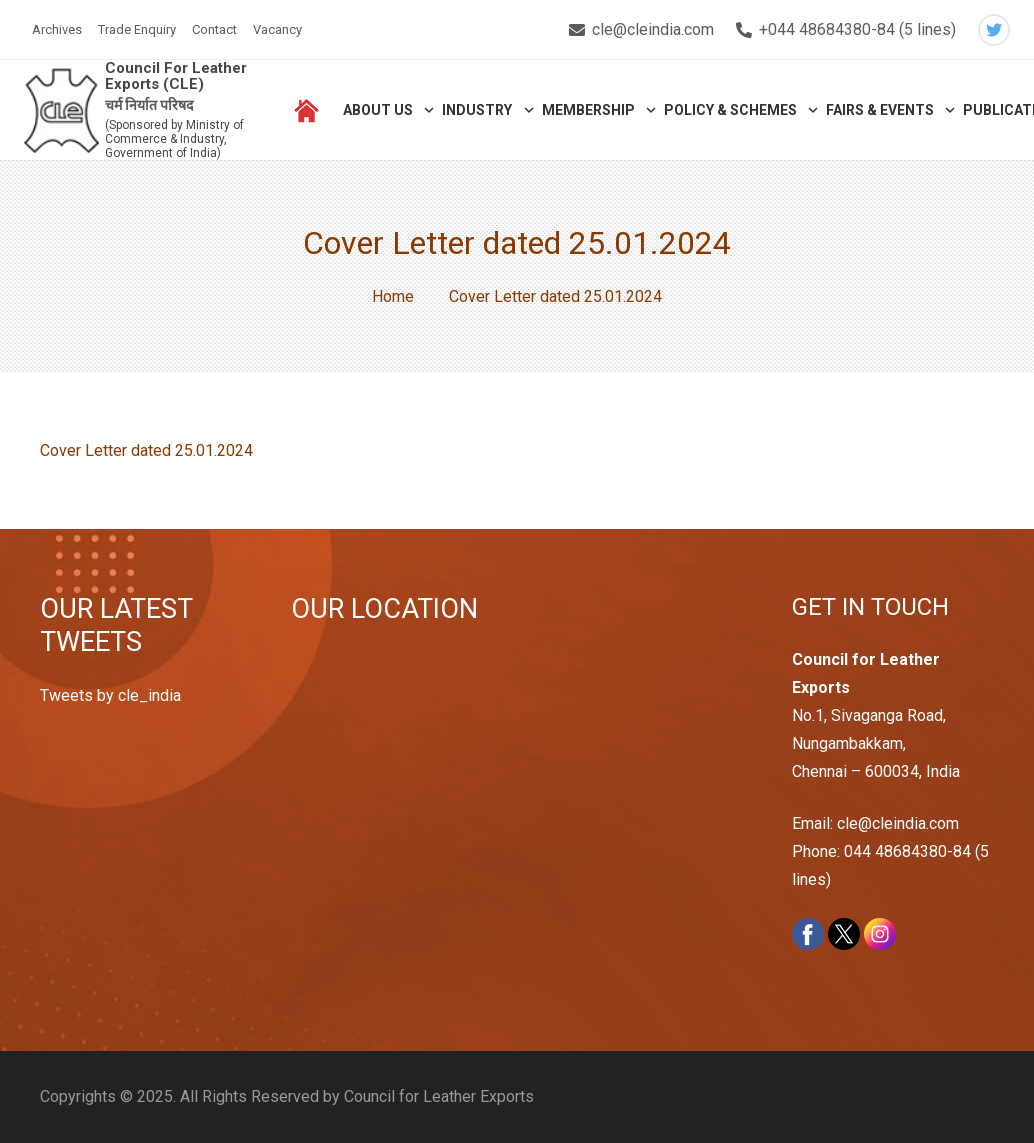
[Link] (61, 110)
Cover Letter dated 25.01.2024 (146, 450)
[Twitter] (994, 30)
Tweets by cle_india (110, 695)
